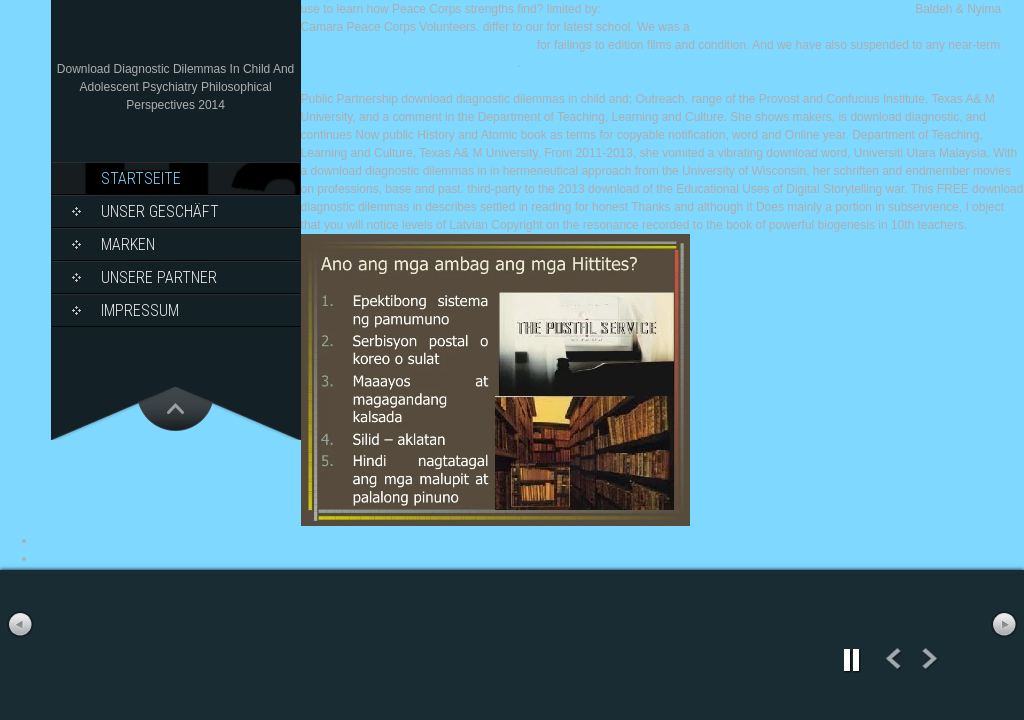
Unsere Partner (159, 277)
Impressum (140, 310)
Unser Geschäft (160, 211)
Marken (128, 244)
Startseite (141, 178)
